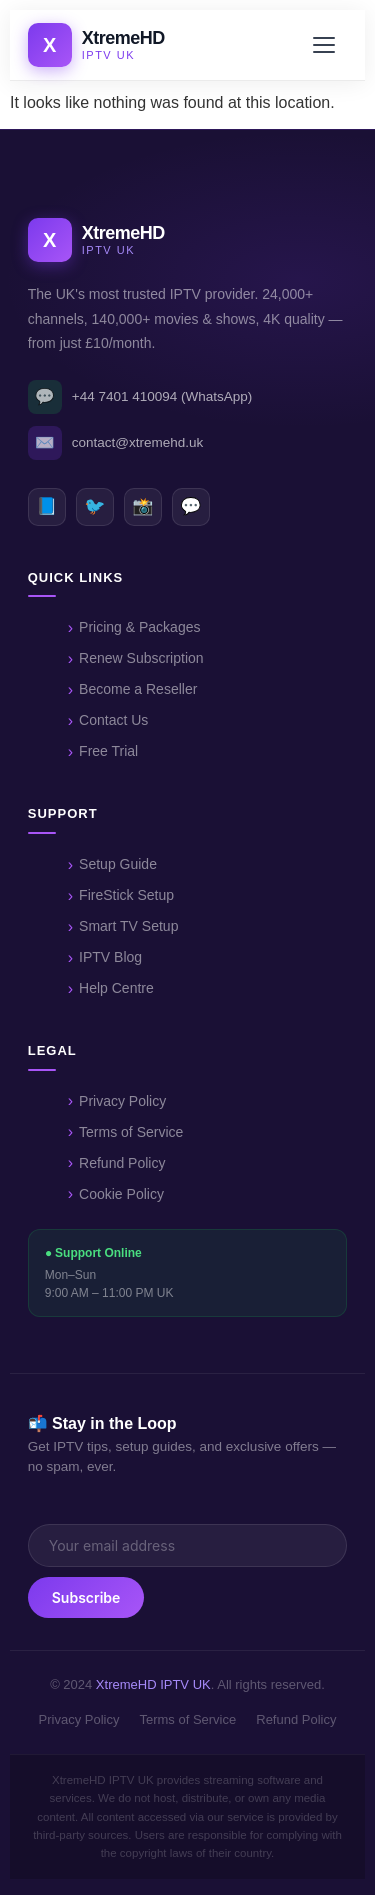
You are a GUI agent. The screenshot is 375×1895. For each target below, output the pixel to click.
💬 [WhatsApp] (190, 506)
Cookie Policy (121, 1194)
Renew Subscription (141, 658)
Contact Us (113, 720)
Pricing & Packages (139, 627)
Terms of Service (131, 1132)
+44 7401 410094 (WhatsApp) (140, 397)
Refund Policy (122, 1163)
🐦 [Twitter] (94, 506)
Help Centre (116, 988)
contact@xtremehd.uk (116, 443)
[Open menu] (327, 45)
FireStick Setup (126, 895)
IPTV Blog (110, 957)
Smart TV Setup (128, 926)
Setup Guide (118, 864)
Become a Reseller (138, 689)
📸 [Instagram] (142, 506)
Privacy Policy (122, 1101)
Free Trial (108, 751)
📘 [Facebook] (46, 506)
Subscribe (86, 1597)
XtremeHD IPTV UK (153, 1684)
